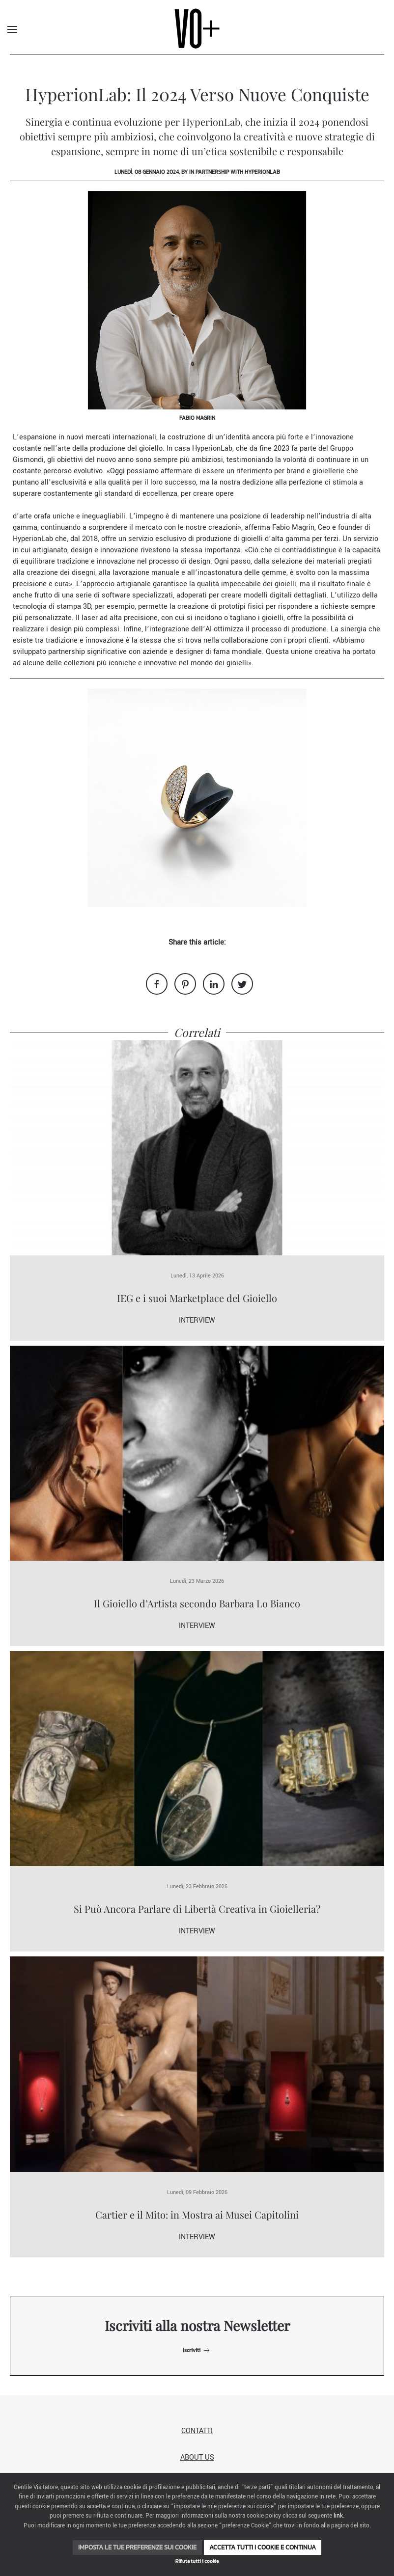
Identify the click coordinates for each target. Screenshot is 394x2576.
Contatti (197, 2431)
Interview (197, 1320)
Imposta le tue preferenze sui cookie (137, 2547)
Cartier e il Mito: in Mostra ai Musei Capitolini (197, 2214)
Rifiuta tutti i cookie (197, 2561)
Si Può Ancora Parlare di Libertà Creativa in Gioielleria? (197, 1908)
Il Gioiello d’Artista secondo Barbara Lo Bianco (197, 1603)
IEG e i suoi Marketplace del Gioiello (197, 1297)
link (338, 2516)
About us (197, 2457)
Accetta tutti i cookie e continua (262, 2547)
